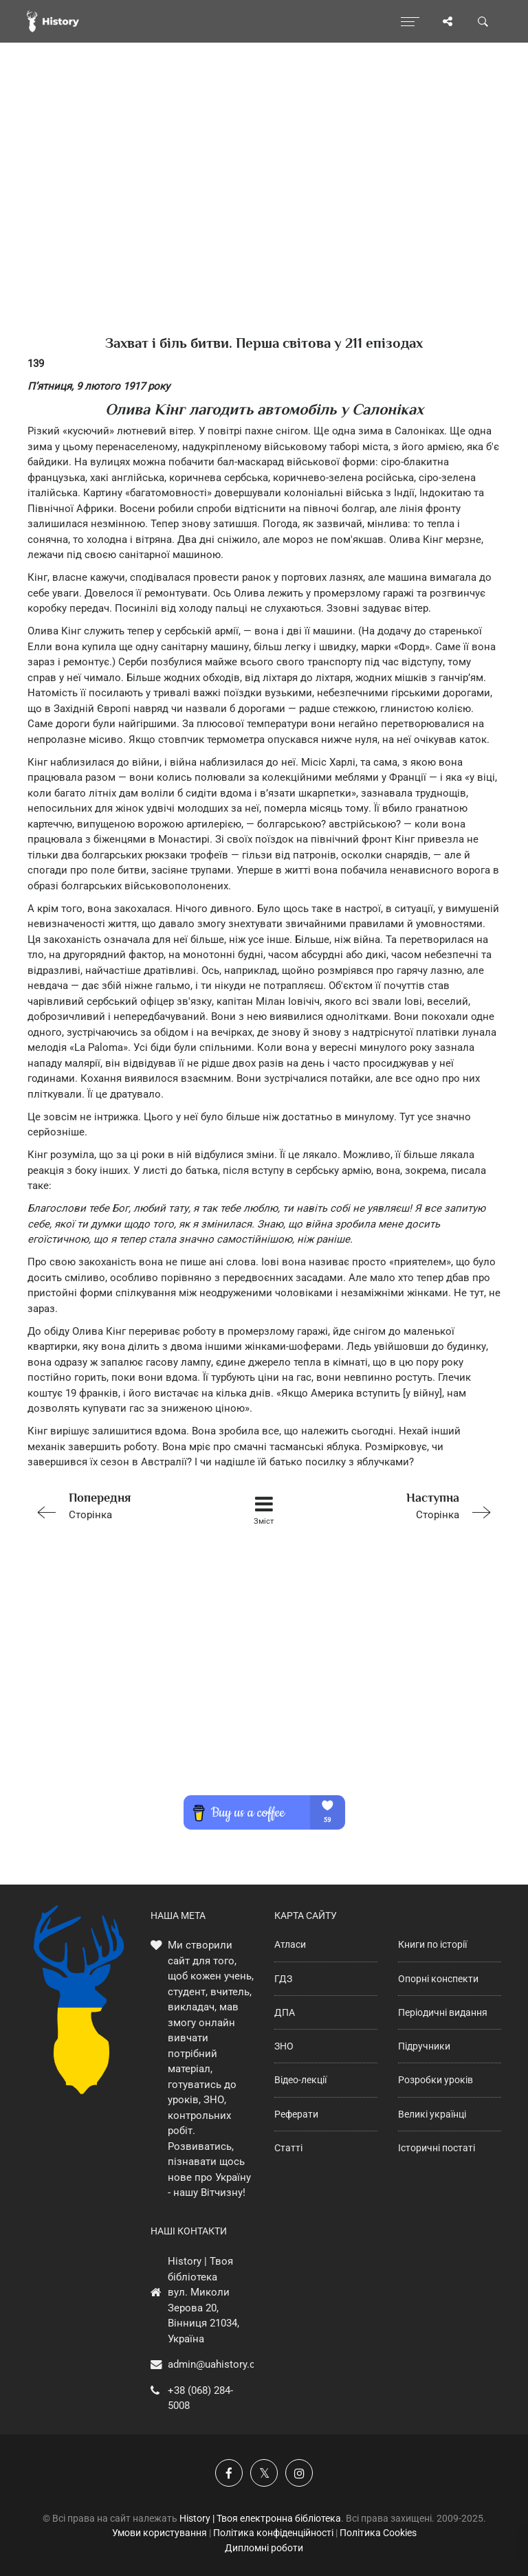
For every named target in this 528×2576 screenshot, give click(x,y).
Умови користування (159, 2532)
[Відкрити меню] (410, 21)
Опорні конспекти (438, 1978)
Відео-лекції (300, 2079)
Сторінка (121, 1505)
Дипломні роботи (264, 2547)
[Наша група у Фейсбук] (229, 2473)
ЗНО (284, 2046)
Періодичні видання (442, 2012)
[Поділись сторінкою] (447, 21)
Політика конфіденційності (273, 2532)
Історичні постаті (436, 2147)
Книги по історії (432, 1944)
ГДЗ (283, 1978)
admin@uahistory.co (214, 2364)
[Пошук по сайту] (483, 21)
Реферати (296, 2114)
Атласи (290, 1944)
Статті (288, 2147)
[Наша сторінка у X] (264, 2473)
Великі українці (432, 2114)
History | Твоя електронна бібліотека (260, 2518)
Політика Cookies (378, 2532)
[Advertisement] (264, 213)
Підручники (424, 2046)
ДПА (284, 2012)
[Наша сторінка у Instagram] (299, 2473)
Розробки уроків (435, 2079)
